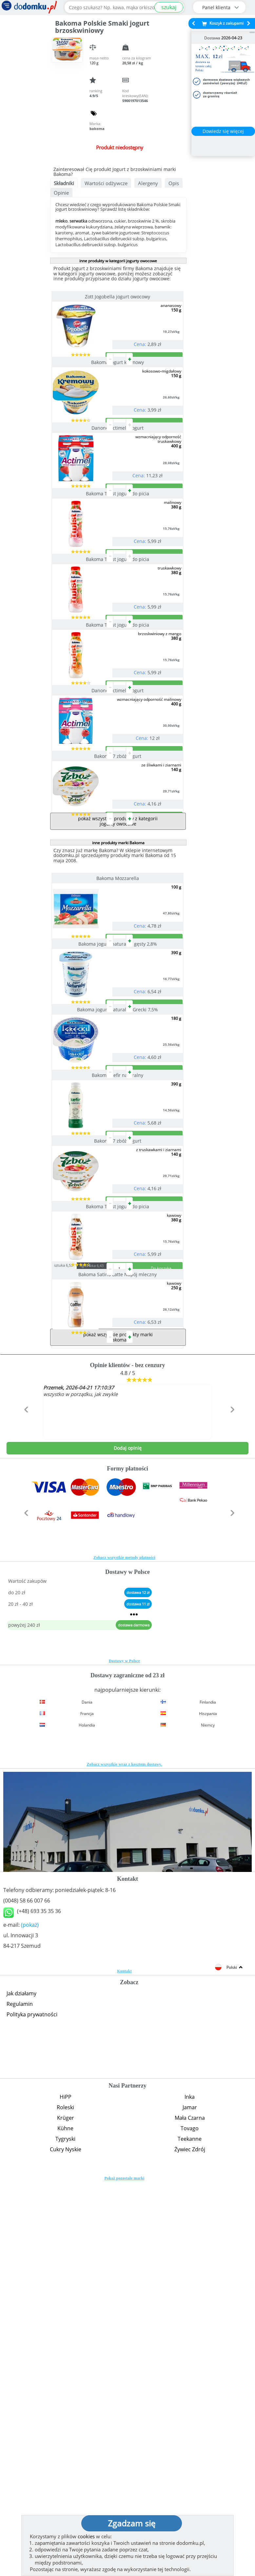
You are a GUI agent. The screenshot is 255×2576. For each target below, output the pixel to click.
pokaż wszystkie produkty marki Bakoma (118, 1731)
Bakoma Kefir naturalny (118, 1364)
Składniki (64, 183)
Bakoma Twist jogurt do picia (118, 572)
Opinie (61, 192)
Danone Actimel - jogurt (118, 480)
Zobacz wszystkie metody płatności (124, 1951)
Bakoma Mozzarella (118, 1088)
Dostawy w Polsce (124, 2054)
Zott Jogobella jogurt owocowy (118, 296)
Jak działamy (21, 2387)
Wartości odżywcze (106, 183)
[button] (25, 1817)
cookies (86, 2536)
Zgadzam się (131, 2523)
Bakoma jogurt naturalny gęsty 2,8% (118, 1180)
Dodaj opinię (128, 1842)
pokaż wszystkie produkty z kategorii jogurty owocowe (118, 1031)
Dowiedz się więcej (223, 131)
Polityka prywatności (32, 2408)
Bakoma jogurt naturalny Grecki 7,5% (118, 1272)
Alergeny (148, 183)
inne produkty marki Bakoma (118, 1053)
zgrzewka (104, 1633)
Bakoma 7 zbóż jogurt (118, 940)
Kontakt (124, 2365)
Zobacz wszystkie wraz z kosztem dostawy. (124, 2158)
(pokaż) (30, 2318)
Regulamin (20, 2397)
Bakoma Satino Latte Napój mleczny (118, 1642)
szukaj (168, 7)
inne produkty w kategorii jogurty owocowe (118, 261)
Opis (173, 183)
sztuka (76, 1632)
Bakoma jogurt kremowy (118, 388)
